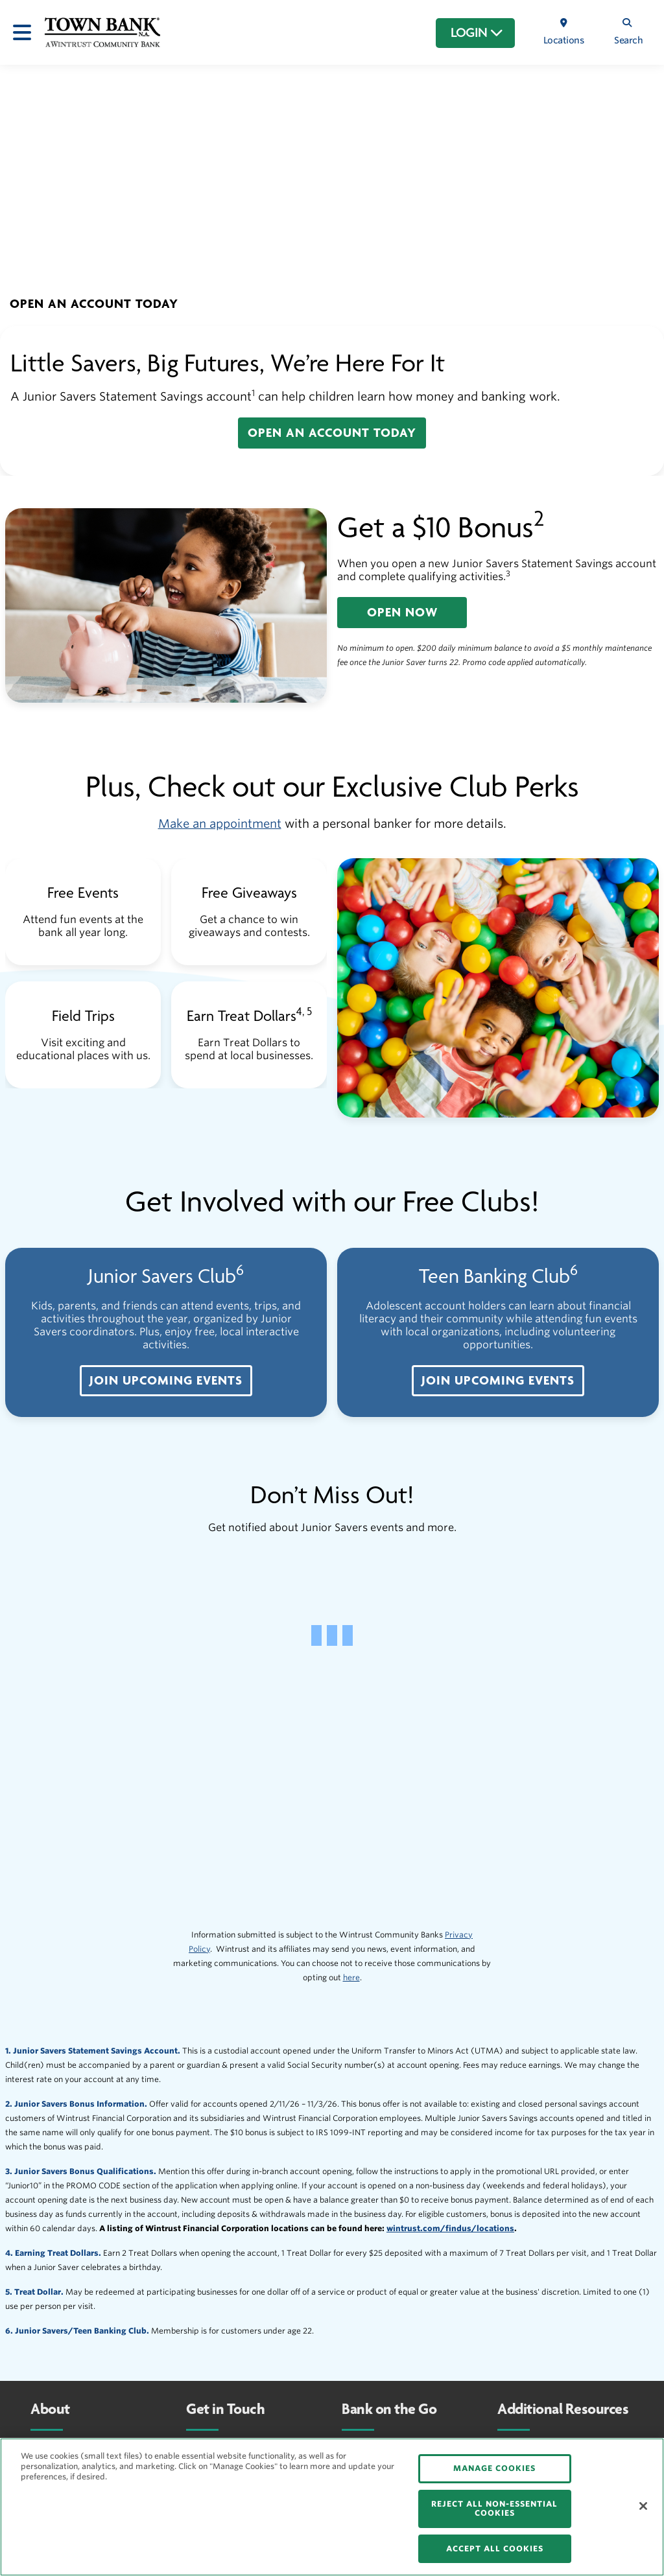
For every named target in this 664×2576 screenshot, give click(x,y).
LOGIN (477, 33)
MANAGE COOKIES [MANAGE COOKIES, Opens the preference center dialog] (494, 2468)
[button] (94, 304)
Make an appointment (219, 823)
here (351, 1977)
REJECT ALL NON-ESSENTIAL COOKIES (494, 2508)
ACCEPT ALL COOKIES (494, 2548)
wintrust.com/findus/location (448, 2228)
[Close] (643, 2506)
